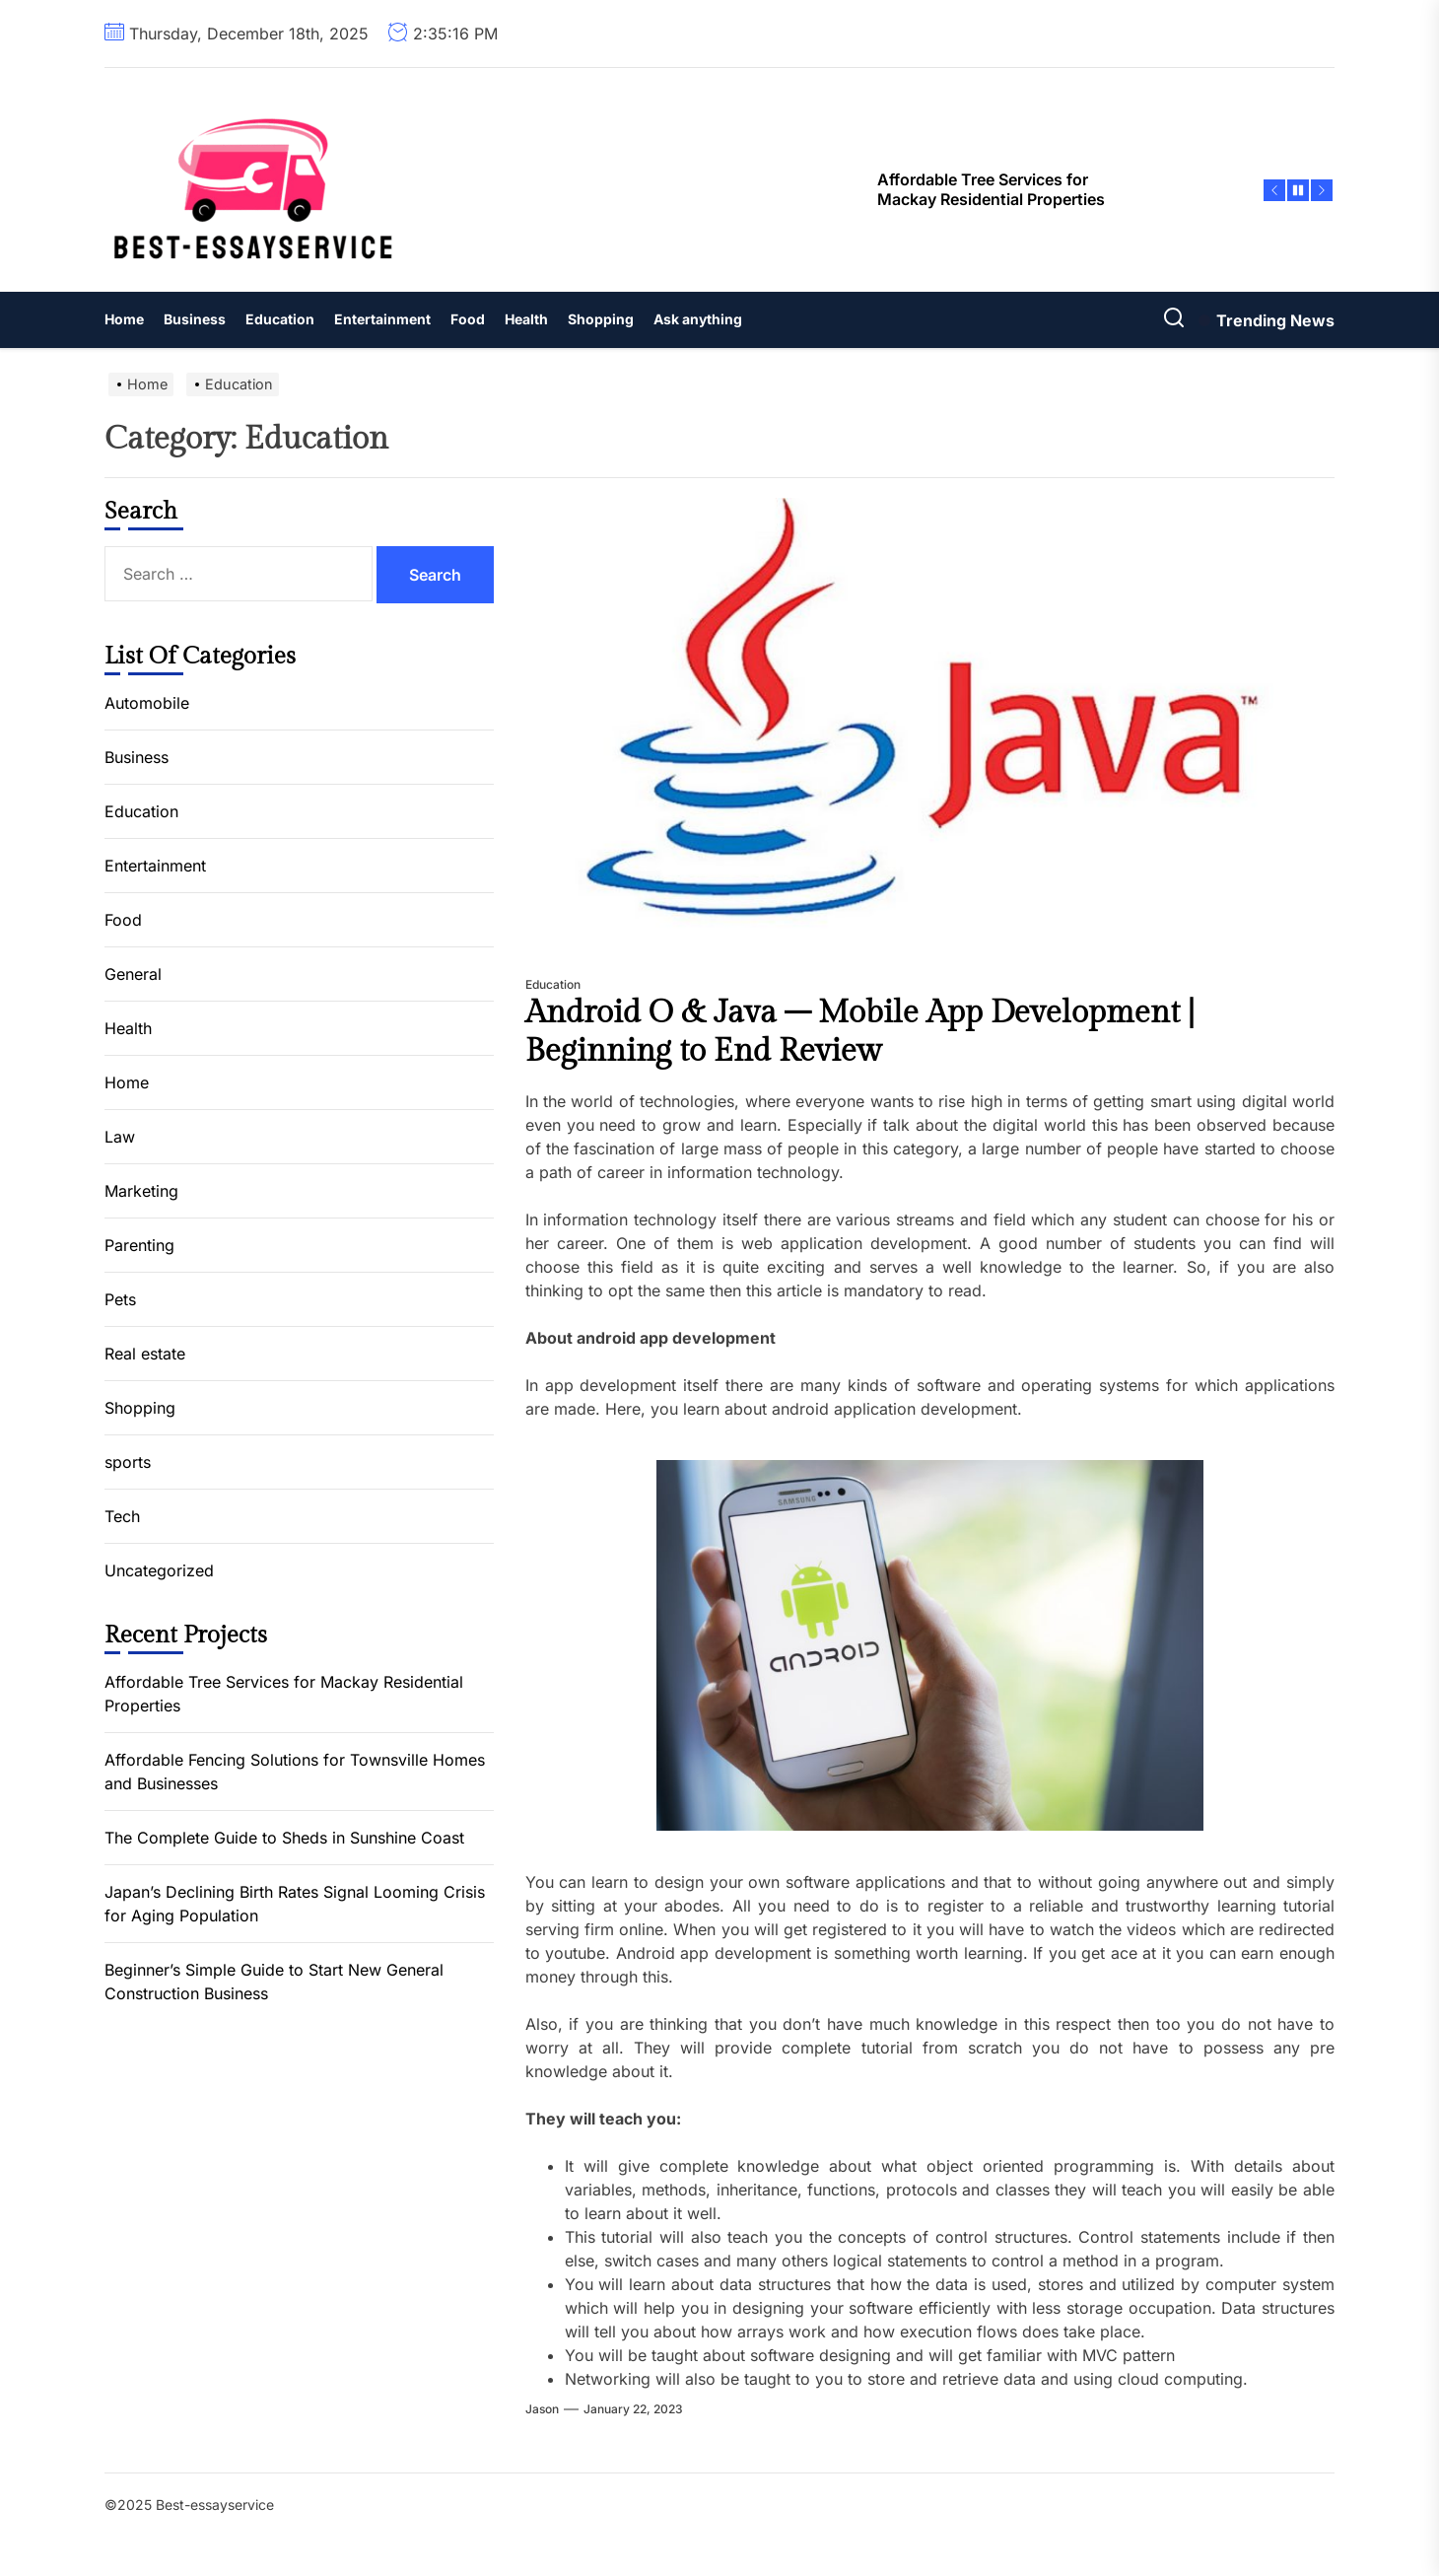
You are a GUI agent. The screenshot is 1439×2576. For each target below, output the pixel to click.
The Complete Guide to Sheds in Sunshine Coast (284, 1837)
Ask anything (697, 319)
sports (127, 1462)
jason (542, 2409)
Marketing (141, 1191)
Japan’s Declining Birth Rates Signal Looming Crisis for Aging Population (294, 1903)
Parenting (139, 1245)
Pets (120, 1299)
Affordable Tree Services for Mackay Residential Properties (283, 1693)
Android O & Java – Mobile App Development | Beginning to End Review (860, 1031)
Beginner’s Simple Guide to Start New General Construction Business (274, 1981)
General (133, 974)
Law (119, 1137)
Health (526, 319)
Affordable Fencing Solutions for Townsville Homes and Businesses (294, 1771)
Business (195, 319)
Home (124, 319)
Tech (122, 1516)
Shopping (601, 319)
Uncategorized (159, 1570)
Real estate (144, 1353)
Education (279, 319)
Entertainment (382, 319)
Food (467, 319)
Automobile (146, 703)
